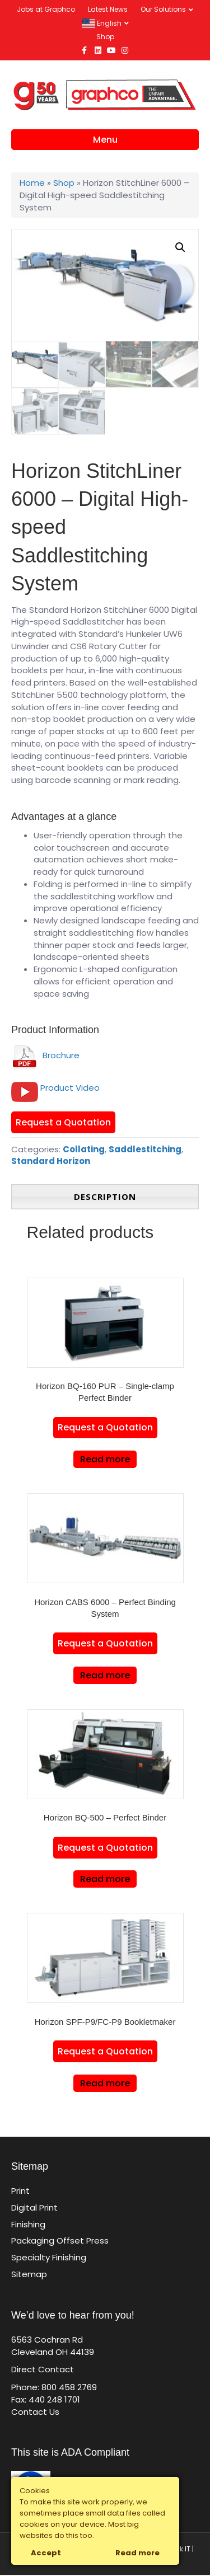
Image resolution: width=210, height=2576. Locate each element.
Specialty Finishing (48, 2258)
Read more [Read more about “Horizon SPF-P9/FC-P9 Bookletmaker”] (105, 2084)
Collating (84, 1150)
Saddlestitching (145, 1150)
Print (20, 2192)
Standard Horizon (50, 1162)
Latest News (108, 9)
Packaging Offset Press (60, 2241)
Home (32, 183)
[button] (180, 247)
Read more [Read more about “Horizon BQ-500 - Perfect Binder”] (105, 1880)
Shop (105, 36)
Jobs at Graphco (46, 9)
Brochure (45, 1056)
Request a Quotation (63, 1123)
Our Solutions (163, 9)
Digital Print (34, 2208)
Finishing (28, 2225)
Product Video (70, 1089)
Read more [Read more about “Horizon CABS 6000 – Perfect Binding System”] (105, 1676)
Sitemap (29, 2275)
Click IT (179, 2550)
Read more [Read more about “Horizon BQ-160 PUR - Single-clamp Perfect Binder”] (105, 1460)
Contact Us (35, 2413)
